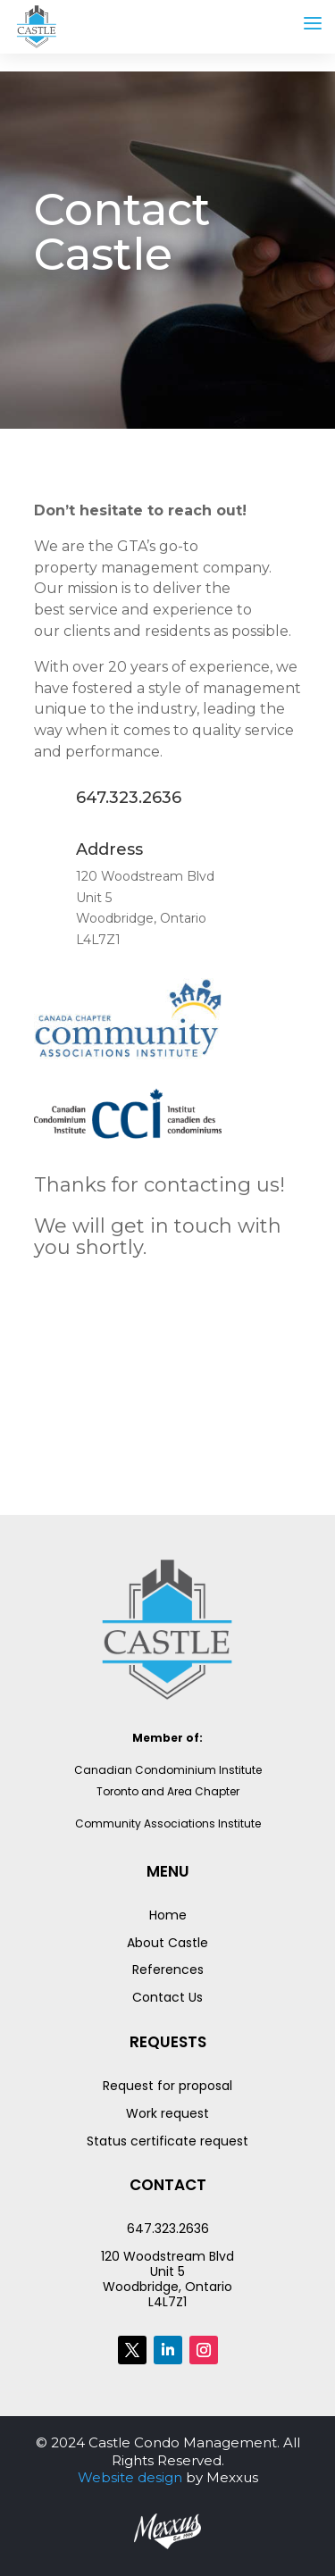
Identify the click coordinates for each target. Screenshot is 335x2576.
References (168, 1969)
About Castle (167, 1943)
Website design (130, 2477)
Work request (167, 2113)
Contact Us (167, 1997)
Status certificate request (167, 2141)
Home (168, 1915)
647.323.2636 (168, 2228)
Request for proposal (167, 2086)
